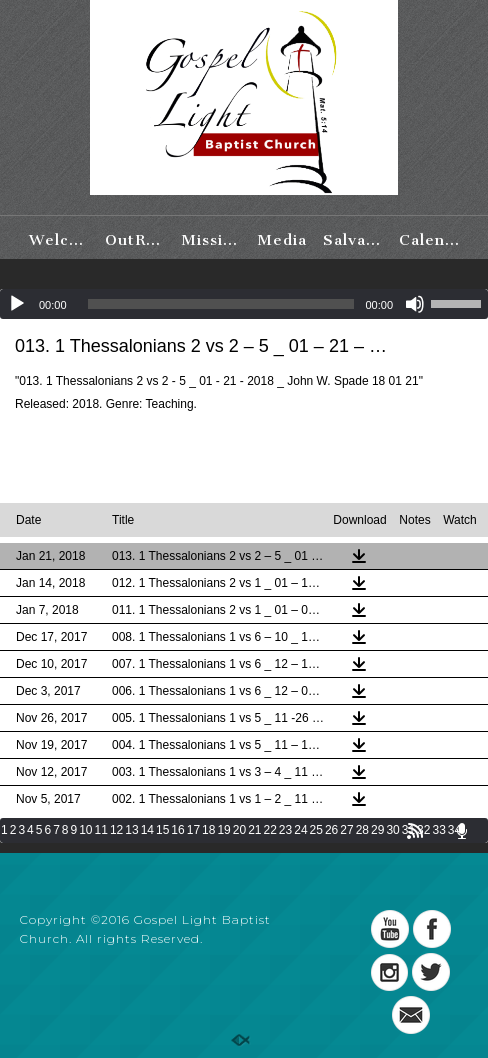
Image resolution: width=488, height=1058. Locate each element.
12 (116, 830)
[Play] (17, 304)
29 (377, 830)
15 (162, 830)
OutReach (137, 240)
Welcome (61, 240)
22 (270, 830)
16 (177, 830)
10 (85, 830)
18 (208, 830)
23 (285, 830)
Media (282, 240)
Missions (213, 240)
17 (193, 830)
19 (223, 830)
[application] (244, 304)
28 (362, 830)
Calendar (431, 240)
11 (101, 830)
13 (131, 830)
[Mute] (415, 304)
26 (331, 830)
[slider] (221, 304)
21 (254, 830)
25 (316, 830)
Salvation (355, 240)
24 (300, 830)
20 (239, 830)
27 (346, 830)
